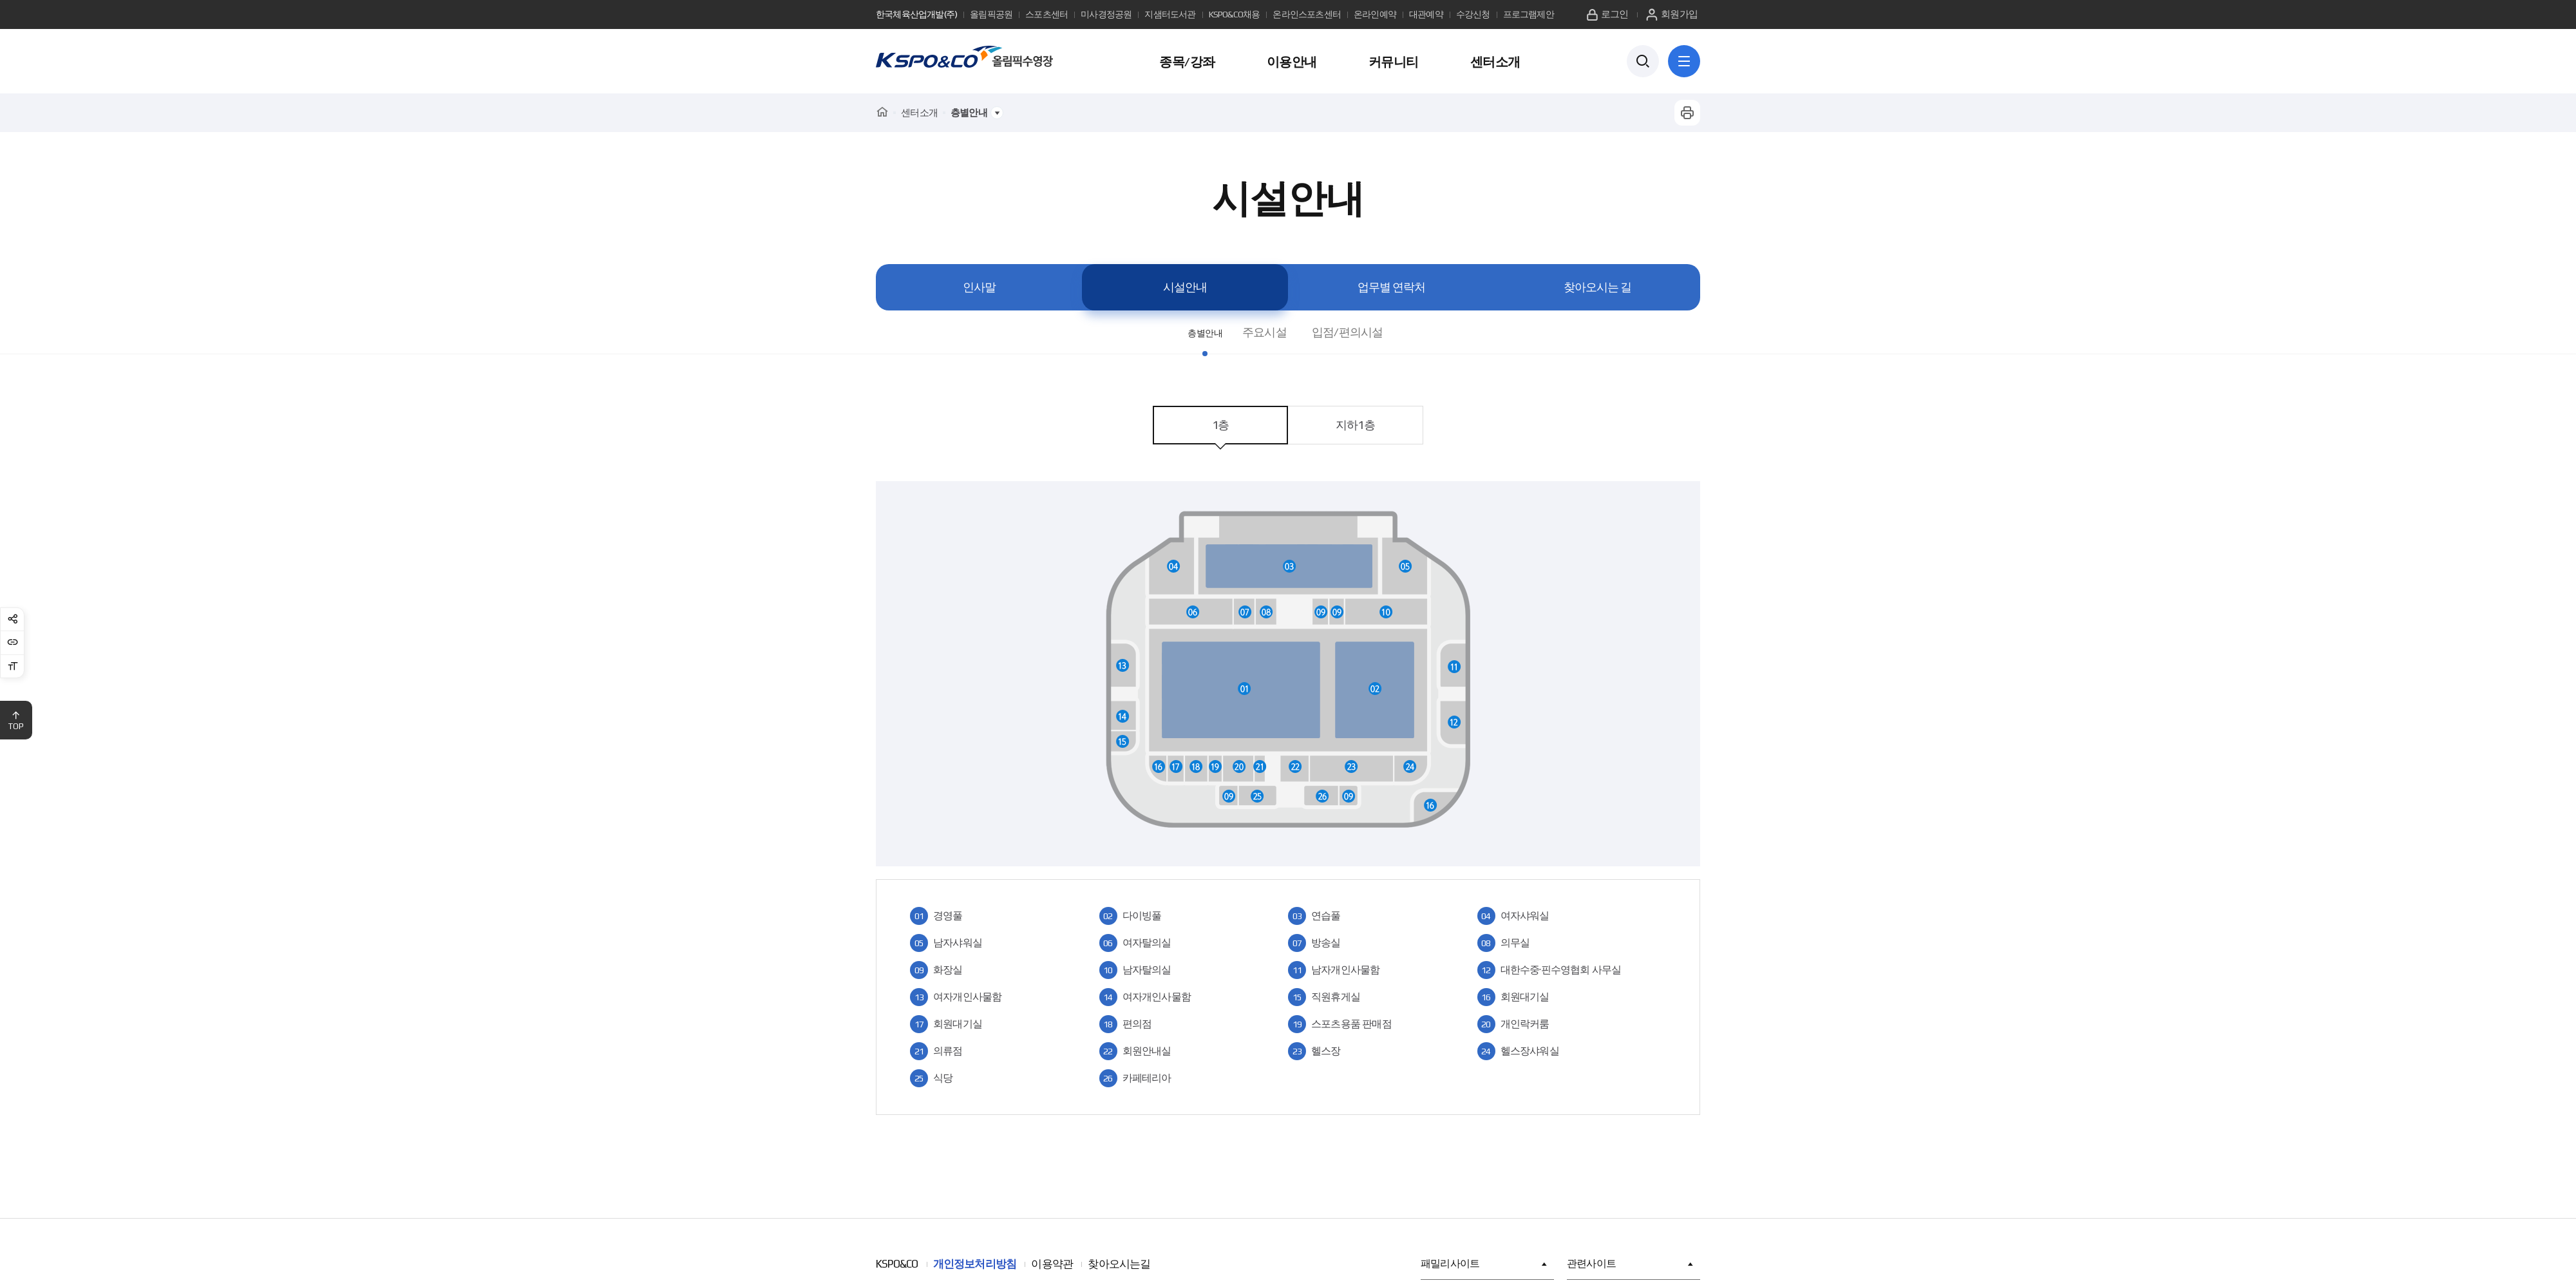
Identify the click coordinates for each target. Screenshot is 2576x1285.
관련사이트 (1630, 1264)
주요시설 (1275, 332)
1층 (1220, 425)
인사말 (979, 287)
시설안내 (1185, 287)
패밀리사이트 (1484, 1264)
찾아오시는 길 (1597, 287)
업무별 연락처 (1391, 287)
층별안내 (1205, 332)
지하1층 (1355, 425)
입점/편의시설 (1357, 332)
